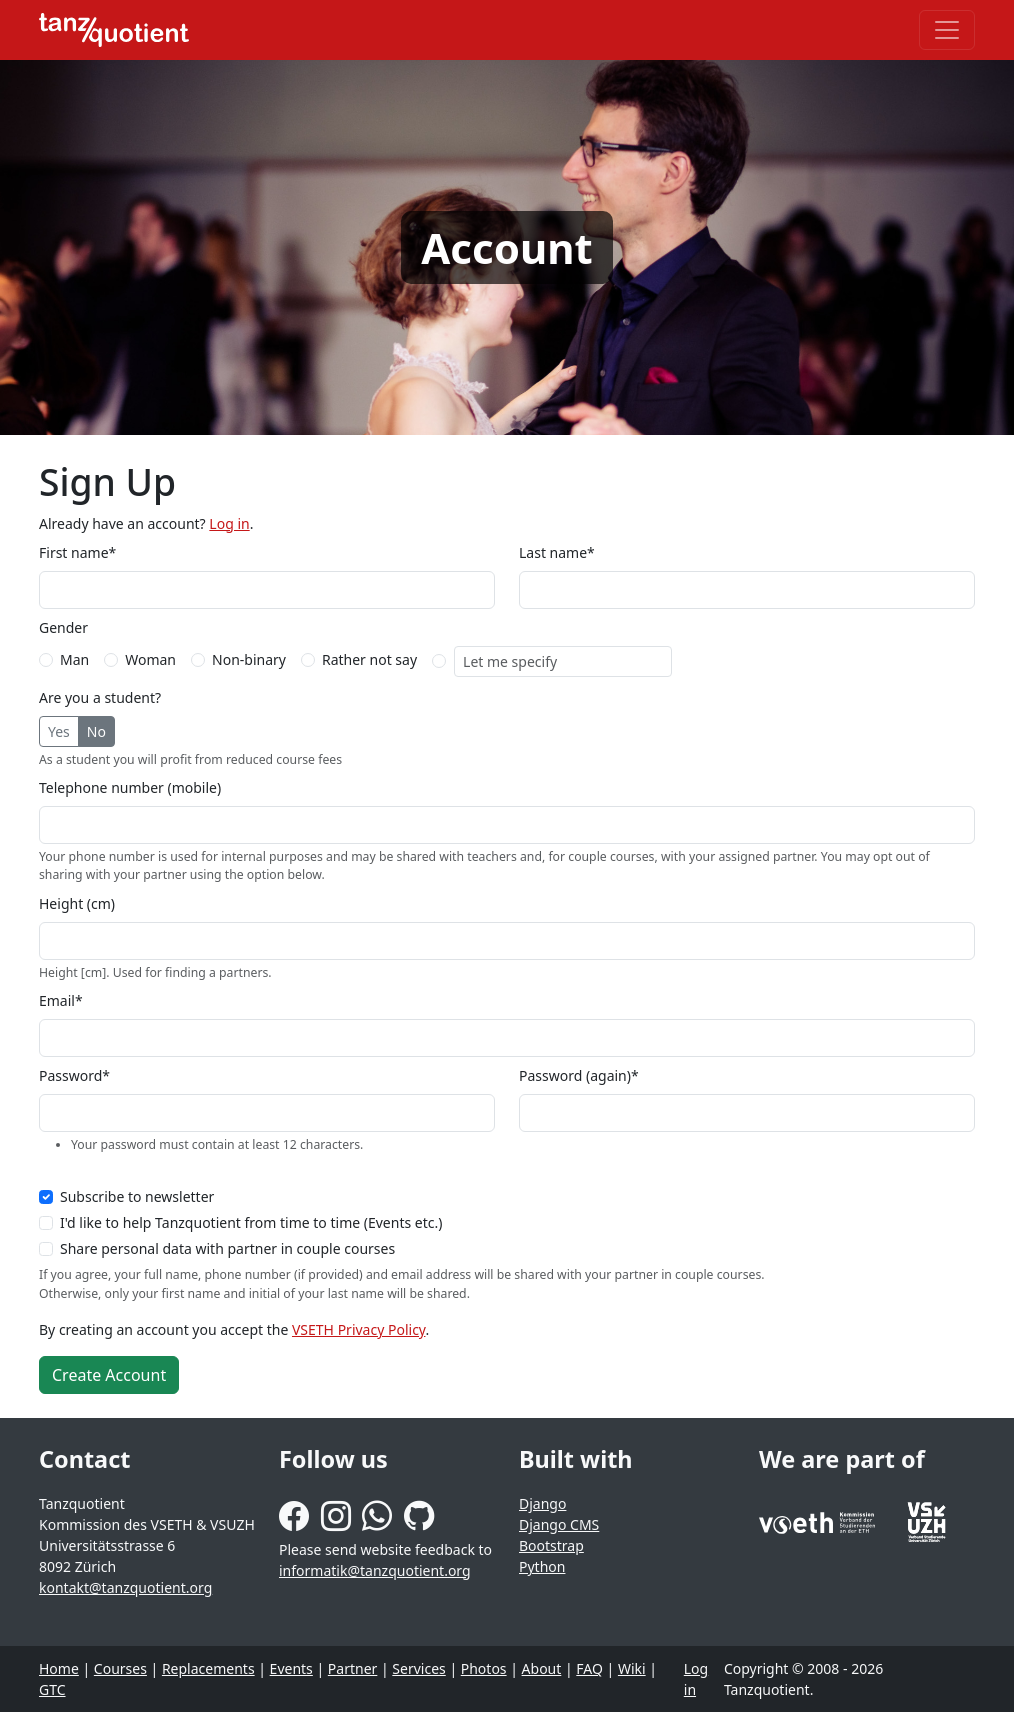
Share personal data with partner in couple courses (227, 1248)
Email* (61, 1000)
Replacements (208, 1668)
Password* (74, 1075)
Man (74, 659)
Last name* (557, 552)
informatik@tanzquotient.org (375, 1570)
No (96, 731)
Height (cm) (77, 903)
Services (418, 1668)
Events (291, 1668)
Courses (120, 1668)
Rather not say (369, 659)
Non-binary (249, 659)
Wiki (632, 1668)
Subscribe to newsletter (137, 1196)
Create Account (109, 1375)
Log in (229, 523)
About (542, 1668)
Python (542, 1566)
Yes (59, 731)
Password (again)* (579, 1075)
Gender (63, 627)
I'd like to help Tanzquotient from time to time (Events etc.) (251, 1222)
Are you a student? (100, 697)
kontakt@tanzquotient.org (125, 1587)
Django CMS (559, 1524)
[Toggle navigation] (947, 30)
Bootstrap (551, 1545)
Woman (150, 659)
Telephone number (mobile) (130, 787)
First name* (77, 552)
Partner (353, 1668)
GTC (52, 1689)
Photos (484, 1668)
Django (542, 1503)
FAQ (589, 1668)
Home (59, 1668)
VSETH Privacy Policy (358, 1329)
